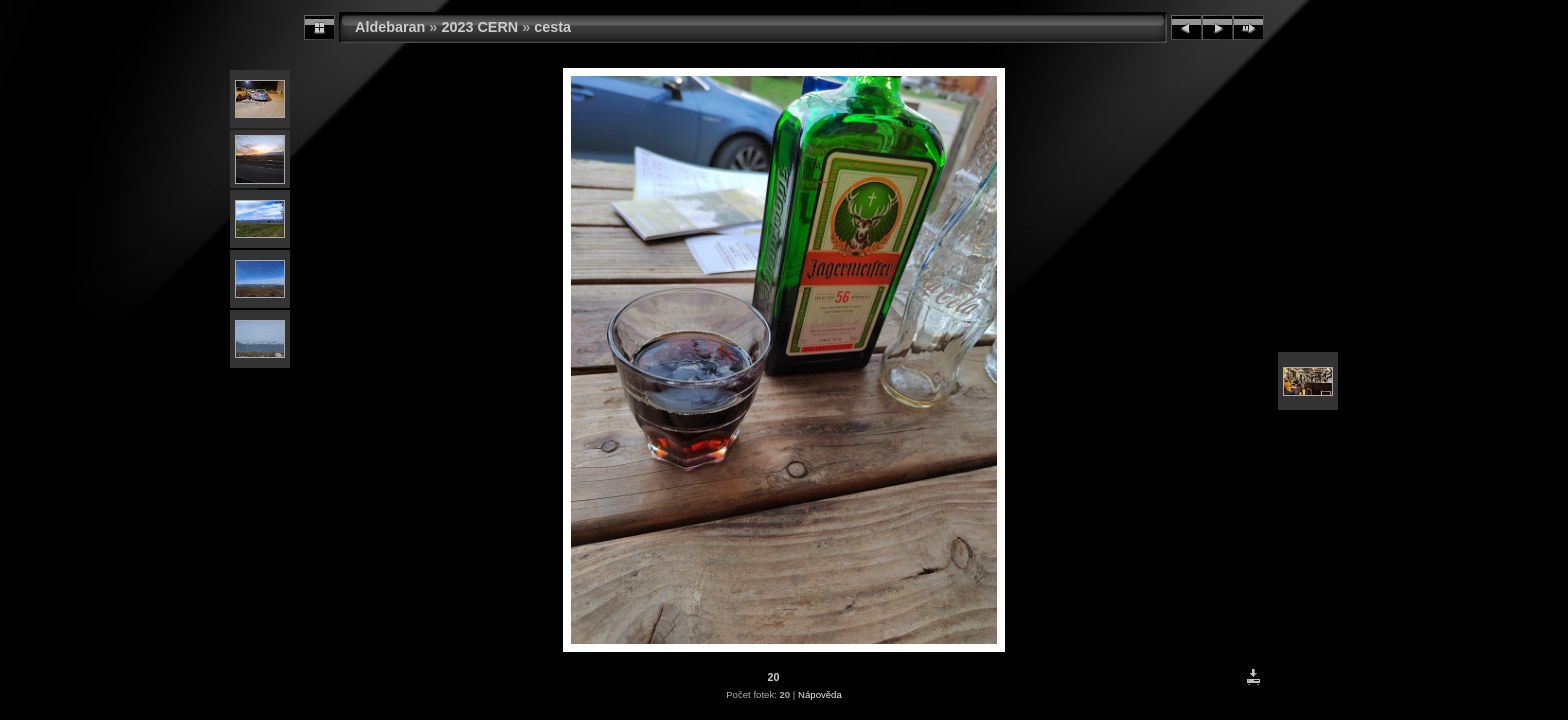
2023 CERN (479, 27)
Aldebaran (390, 27)
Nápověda (820, 694)
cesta (552, 27)
